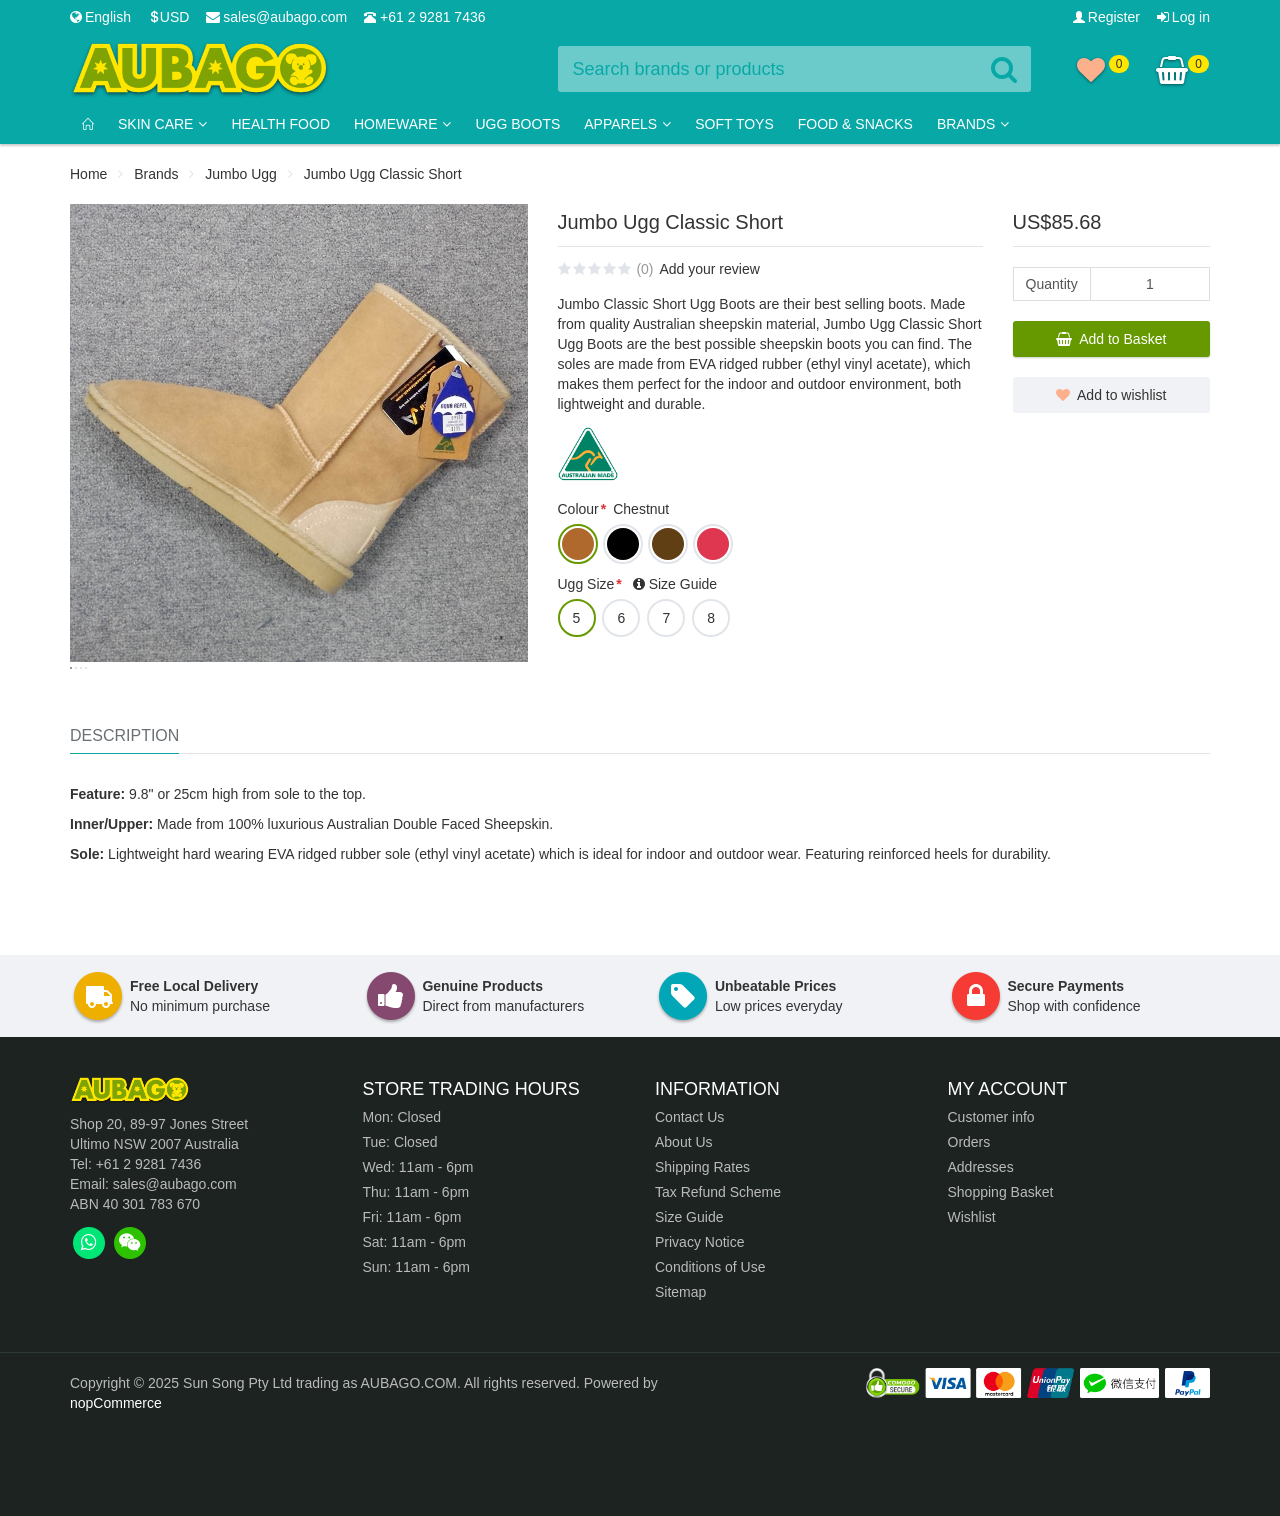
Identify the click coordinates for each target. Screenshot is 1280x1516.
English (100, 17)
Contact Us (689, 1205)
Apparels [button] (627, 124)
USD (169, 17)
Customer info (991, 1205)
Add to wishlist (1111, 395)
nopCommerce (116, 1491)
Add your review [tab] (709, 269)
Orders (969, 1230)
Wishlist (972, 1305)
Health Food (280, 124)
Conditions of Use (710, 1355)
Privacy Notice (699, 1330)
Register (1106, 17)
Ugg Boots (517, 124)
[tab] (88, 1330)
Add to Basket (1111, 339)
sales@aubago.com (276, 17)
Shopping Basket (1001, 1280)
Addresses (981, 1255)
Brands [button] (973, 124)
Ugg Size (586, 584)
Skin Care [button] (162, 124)
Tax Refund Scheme (718, 1280)
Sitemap (680, 1380)
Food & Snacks (855, 124)
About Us (684, 1230)
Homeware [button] (402, 124)
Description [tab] (124, 823)
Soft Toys (734, 124)
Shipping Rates (702, 1255)
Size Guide (689, 1305)
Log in (1183, 17)
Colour (578, 509)
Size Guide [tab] (683, 584)
